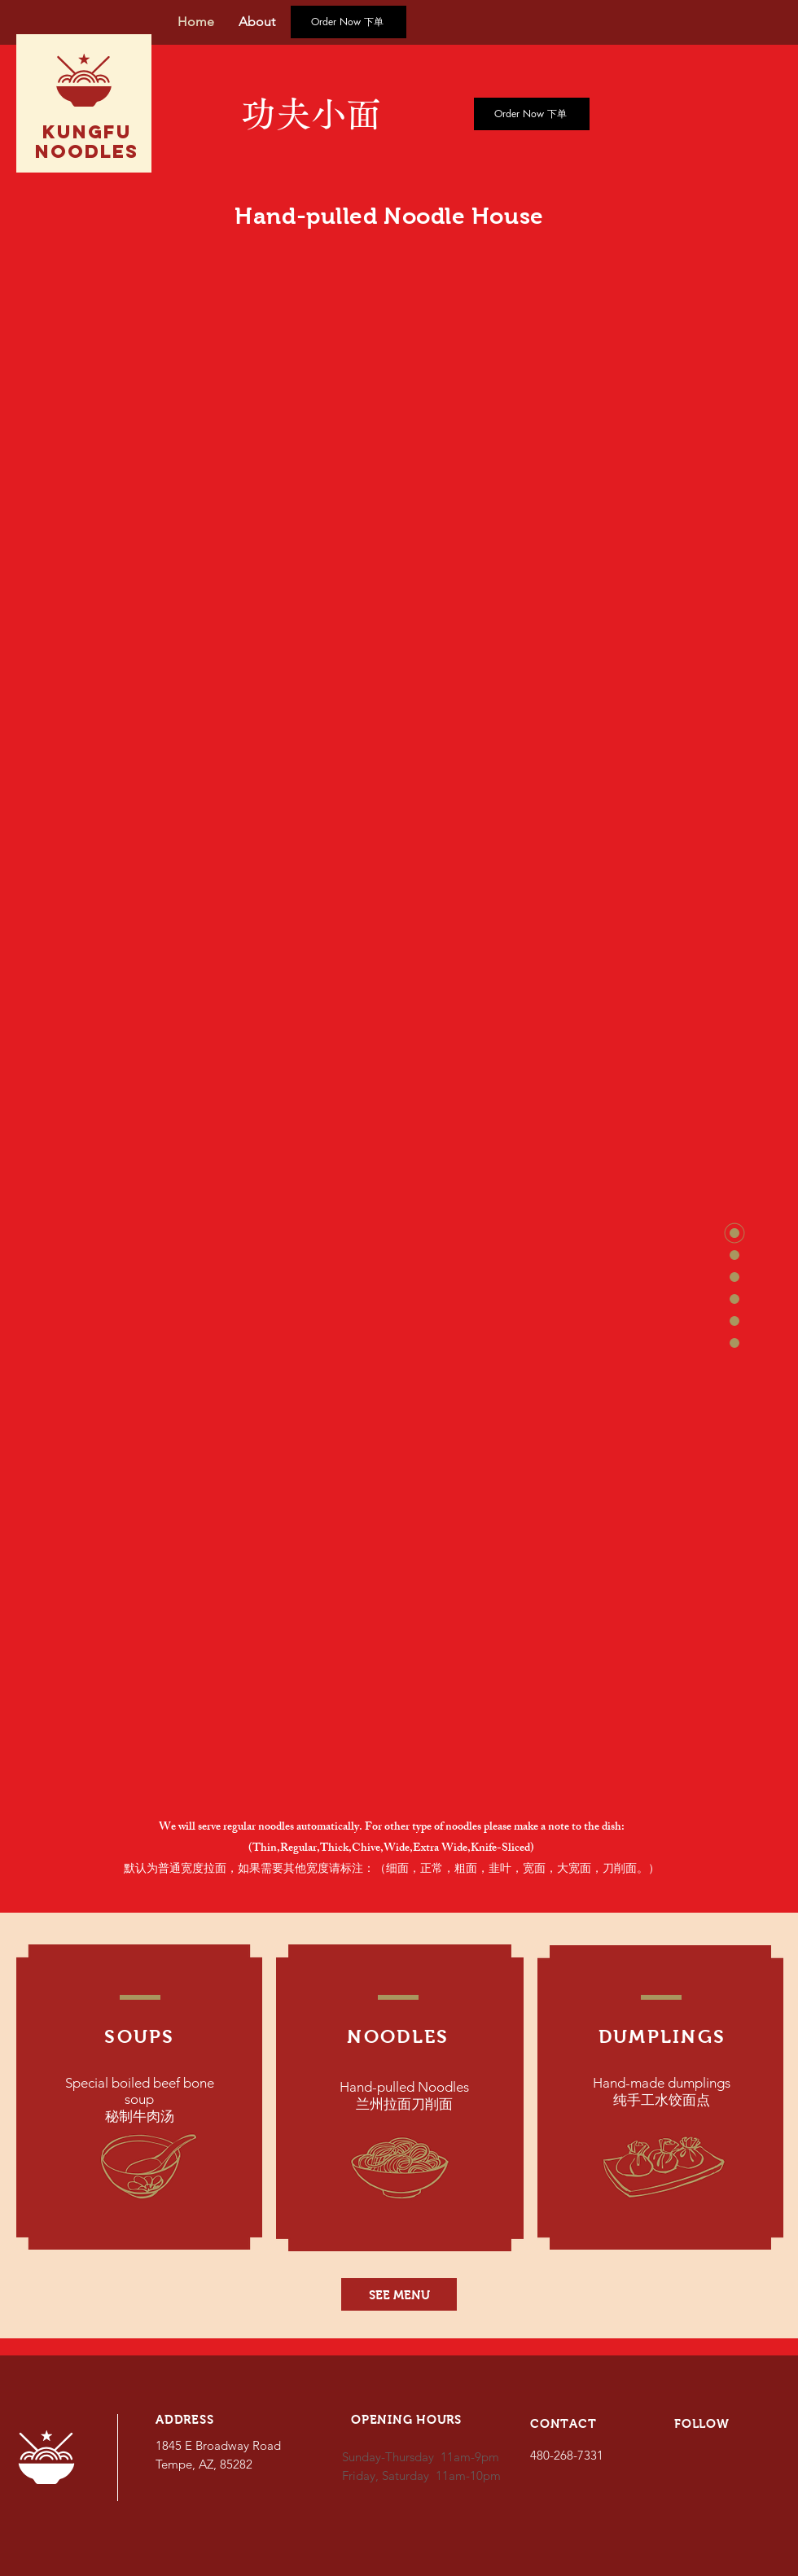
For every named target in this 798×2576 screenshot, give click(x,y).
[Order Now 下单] (348, 22)
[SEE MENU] (399, 2294)
